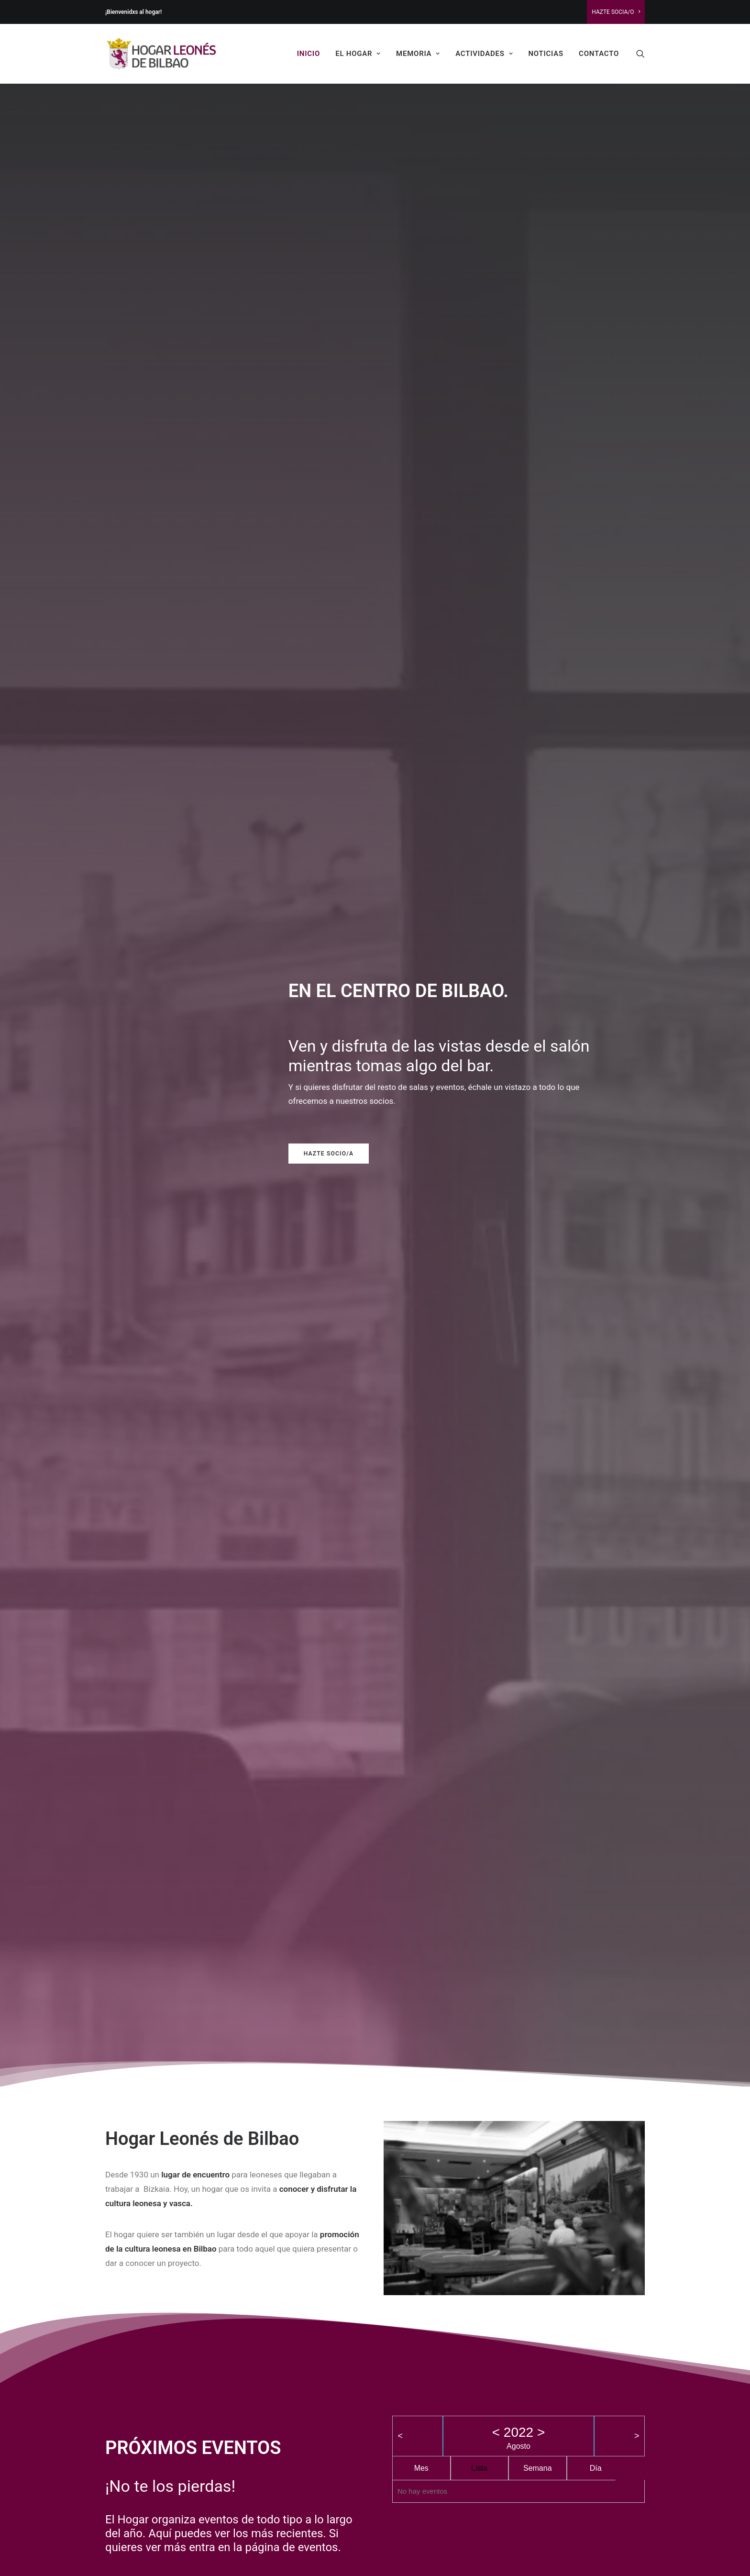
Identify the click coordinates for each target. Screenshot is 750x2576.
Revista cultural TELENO (427, 2439)
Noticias (545, 53)
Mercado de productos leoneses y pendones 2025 (153, 1859)
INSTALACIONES (313, 2235)
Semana (537, 892)
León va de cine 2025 (542, 1839)
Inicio (308, 53)
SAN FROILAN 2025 (296, 2435)
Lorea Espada (486, 2551)
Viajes (395, 2382)
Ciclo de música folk (420, 2453)
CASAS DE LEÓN (436, 2235)
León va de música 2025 (417, 1839)
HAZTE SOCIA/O (558, 2235)
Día (596, 892)
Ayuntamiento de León (179, 2382)
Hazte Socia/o (616, 12)
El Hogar (358, 53)
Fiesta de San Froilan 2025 (309, 2478)
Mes (421, 892)
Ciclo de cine (407, 2353)
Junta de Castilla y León (182, 2396)
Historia (398, 2410)
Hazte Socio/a (295, 343)
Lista (479, 892)
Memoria (418, 53)
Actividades (484, 53)
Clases (396, 2368)
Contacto (599, 53)
